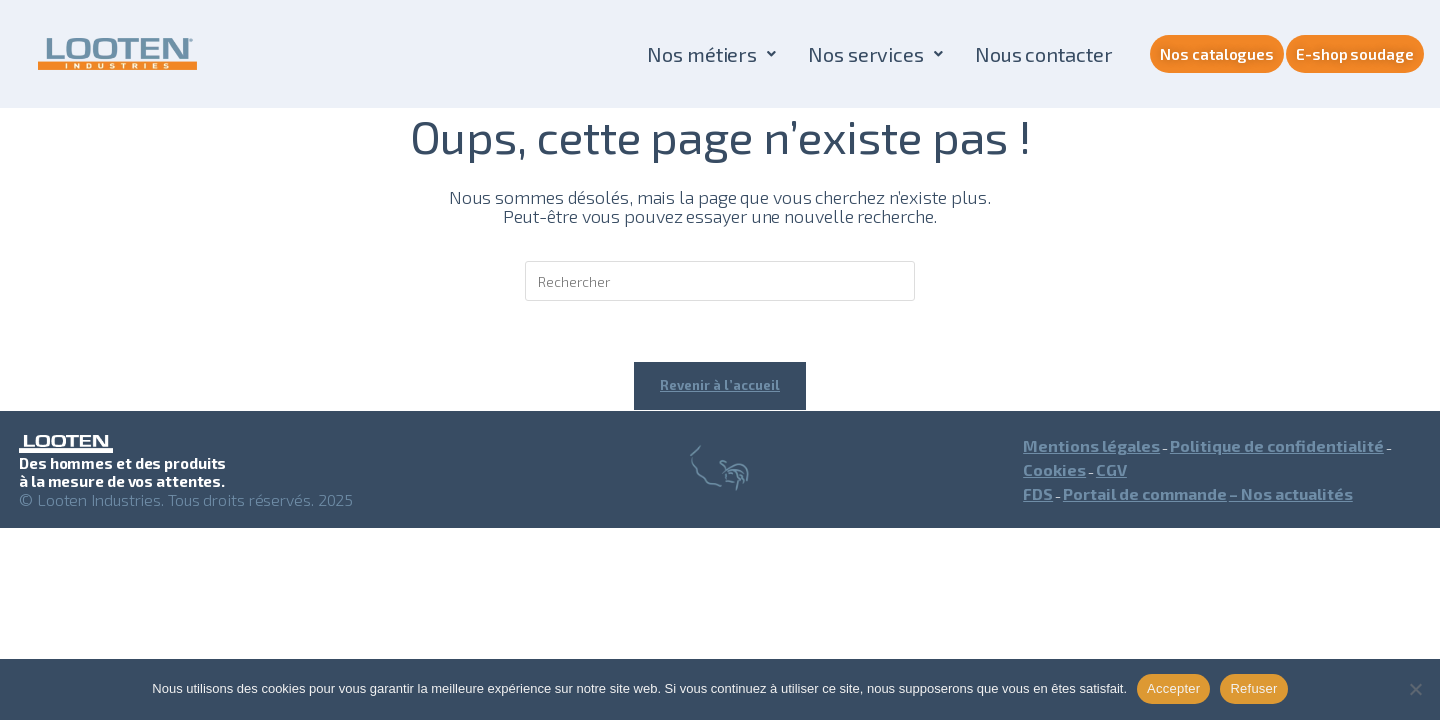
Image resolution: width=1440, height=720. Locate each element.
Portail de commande (1145, 493)
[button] (711, 54)
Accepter (1173, 688)
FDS (1038, 493)
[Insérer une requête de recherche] (720, 281)
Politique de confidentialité (1277, 445)
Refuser (1253, 688)
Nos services (875, 54)
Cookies (1054, 469)
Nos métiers (711, 54)
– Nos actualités (1291, 493)
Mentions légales (1091, 445)
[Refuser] (1415, 689)
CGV (1111, 469)
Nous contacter (1044, 54)
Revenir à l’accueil (720, 385)
